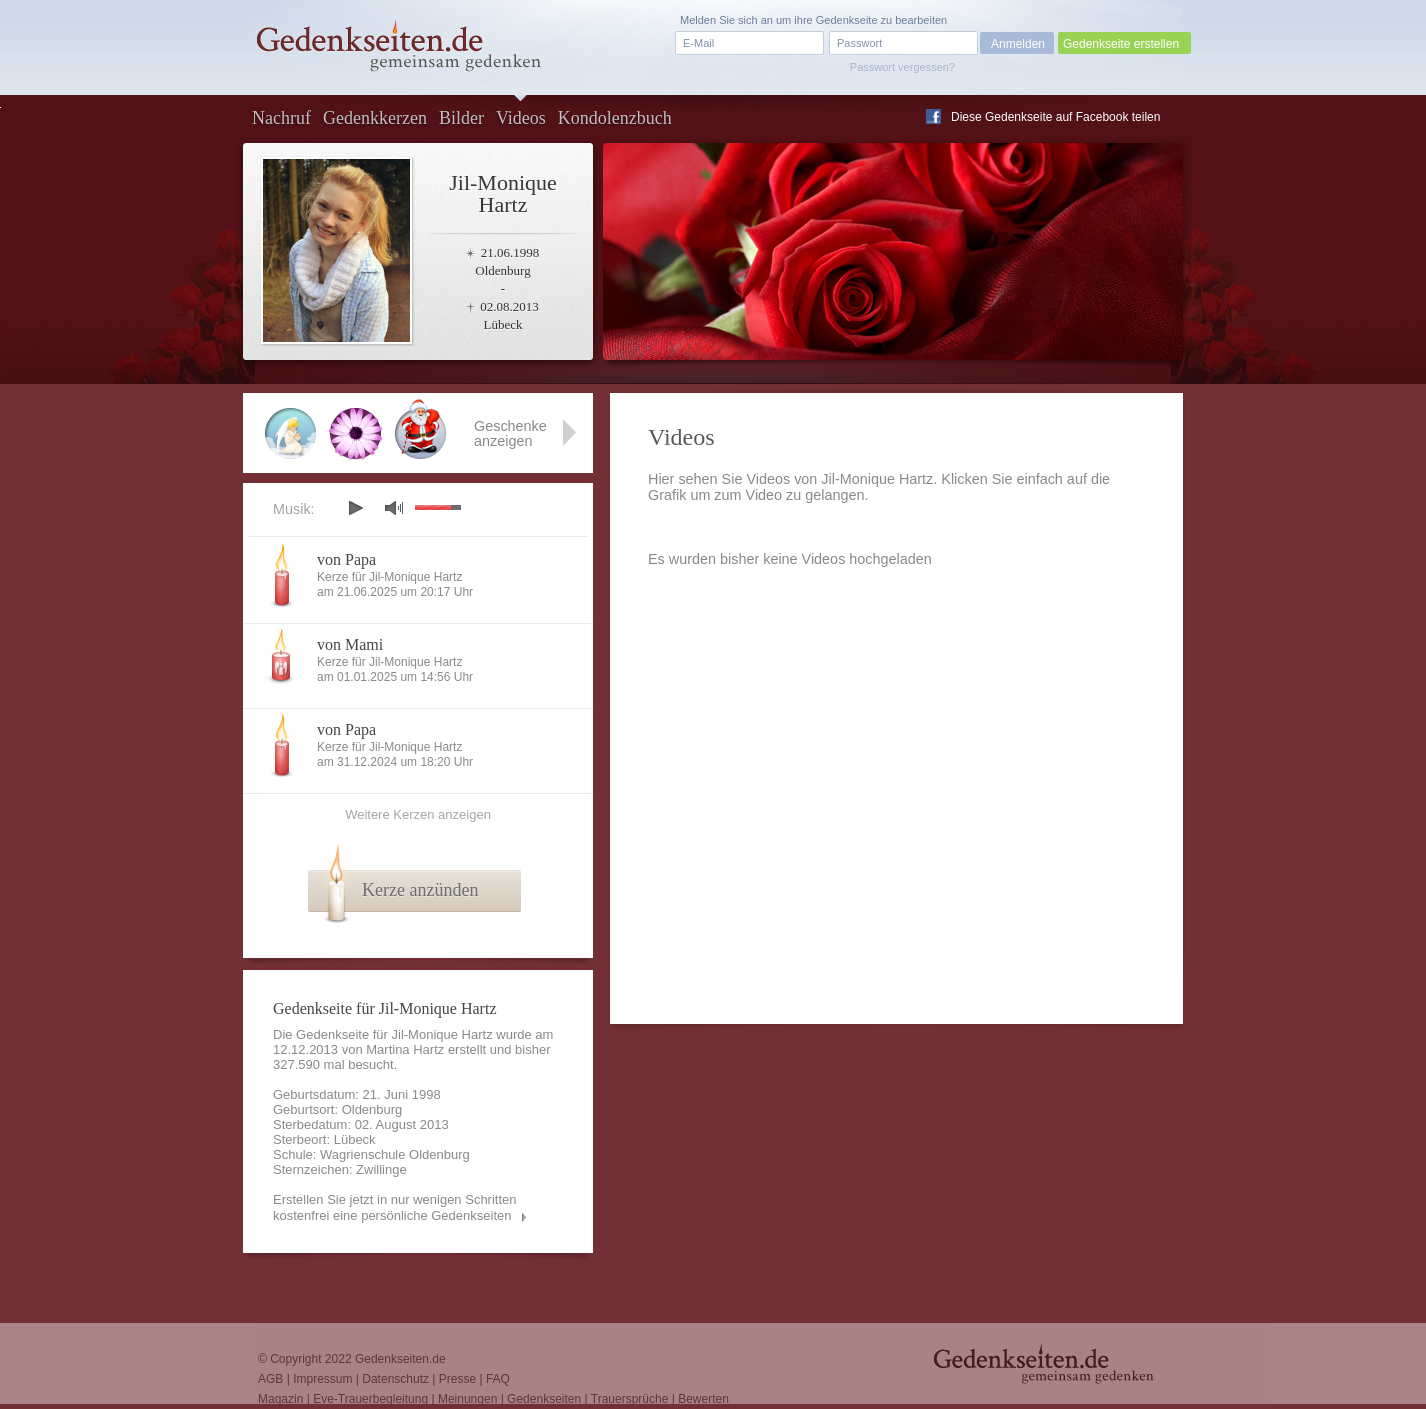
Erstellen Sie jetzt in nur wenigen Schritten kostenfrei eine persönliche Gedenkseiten (395, 1207)
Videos (521, 118)
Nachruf (281, 118)
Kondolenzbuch (615, 118)
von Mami (350, 644)
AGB (270, 1379)
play (355, 508)
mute (394, 507)
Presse (457, 1379)
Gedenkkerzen (375, 118)
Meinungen (467, 1399)
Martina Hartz (405, 1049)
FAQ (498, 1379)
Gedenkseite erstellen (1121, 44)
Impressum (322, 1379)
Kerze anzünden (420, 890)
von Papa (346, 559)
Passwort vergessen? (902, 67)
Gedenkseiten (544, 1399)
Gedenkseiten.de (400, 1359)
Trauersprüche (630, 1399)
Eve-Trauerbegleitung (370, 1399)
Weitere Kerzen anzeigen (418, 814)
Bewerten (703, 1399)
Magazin (280, 1399)
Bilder (461, 118)
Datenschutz (395, 1379)
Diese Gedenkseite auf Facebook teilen (1055, 117)
